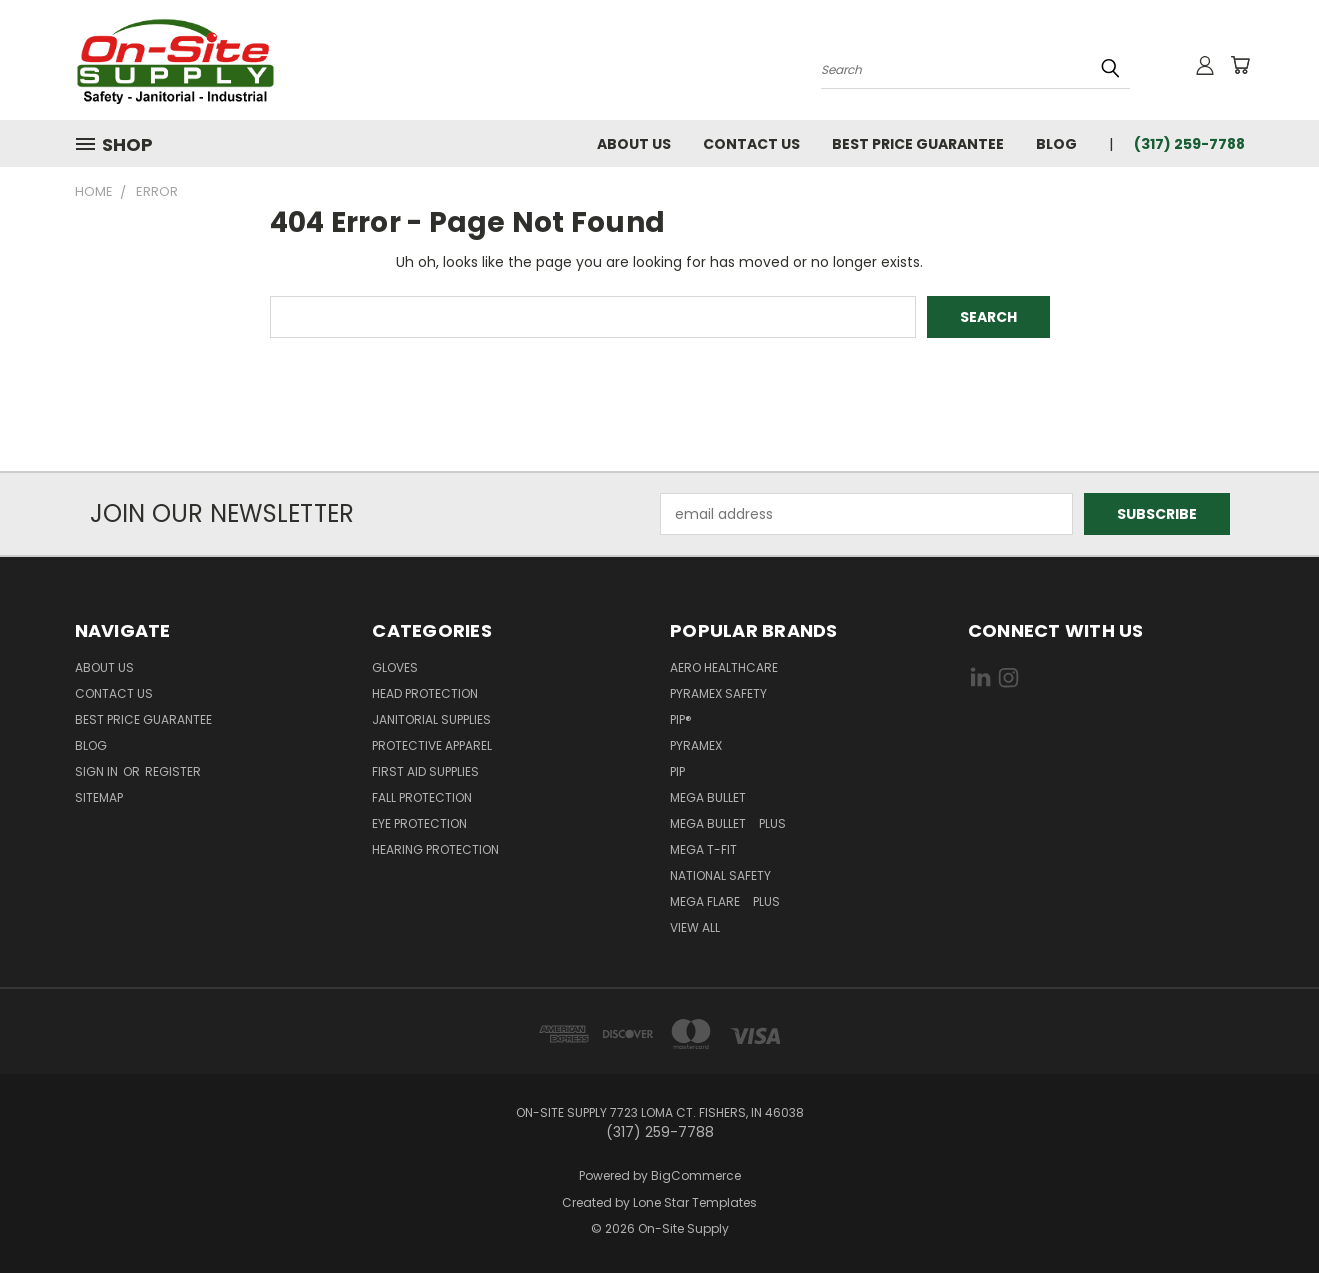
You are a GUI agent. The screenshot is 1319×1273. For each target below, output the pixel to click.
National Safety (720, 875)
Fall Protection (422, 797)
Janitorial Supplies (431, 719)
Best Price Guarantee (918, 144)
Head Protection (425, 693)
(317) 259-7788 (1189, 144)
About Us (634, 144)
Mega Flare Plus (725, 901)
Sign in (98, 771)
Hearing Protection (435, 849)
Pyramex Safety (718, 693)
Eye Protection (419, 823)
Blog (1056, 144)
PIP (677, 771)
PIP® (681, 719)
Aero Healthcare (724, 667)
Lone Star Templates (695, 1202)
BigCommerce (696, 1175)
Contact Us (751, 144)
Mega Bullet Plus (728, 823)
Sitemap (99, 797)
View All (695, 927)
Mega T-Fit (708, 849)
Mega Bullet (713, 797)
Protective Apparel (432, 745)
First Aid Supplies (425, 771)
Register (173, 771)
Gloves (395, 667)
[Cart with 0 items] (1240, 65)
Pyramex (696, 745)
